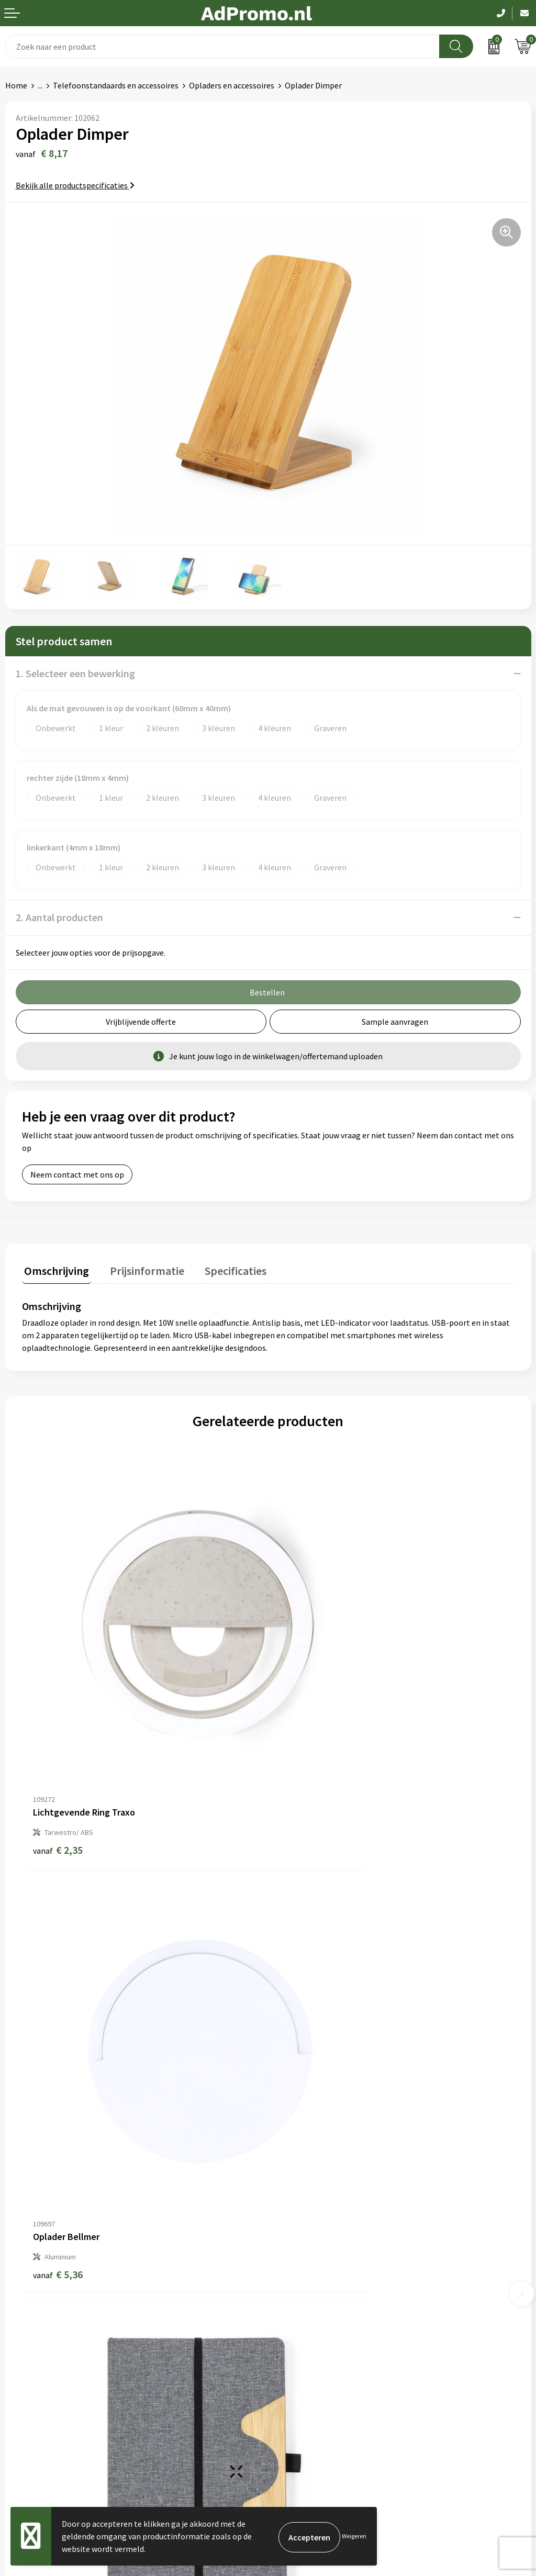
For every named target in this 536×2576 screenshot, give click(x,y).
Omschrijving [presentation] (54, 1268)
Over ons (289, 2175)
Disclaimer (292, 2384)
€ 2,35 (58, 1745)
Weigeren (354, 2536)
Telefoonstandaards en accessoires (115, 85)
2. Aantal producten (59, 917)
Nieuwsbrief (294, 2191)
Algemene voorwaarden (315, 2337)
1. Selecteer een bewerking (75, 673)
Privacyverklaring (304, 2369)
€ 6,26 (58, 2070)
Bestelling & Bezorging (47, 2352)
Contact (20, 2337)
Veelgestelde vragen (309, 2207)
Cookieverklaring (303, 2352)
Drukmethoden (300, 2239)
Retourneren (28, 2384)
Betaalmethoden (36, 2369)
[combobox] (222, 46)
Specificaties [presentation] (223, 1268)
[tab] (54, 1270)
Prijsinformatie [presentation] (140, 1268)
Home (16, 85)
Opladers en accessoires (231, 85)
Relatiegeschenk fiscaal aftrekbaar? (337, 2222)
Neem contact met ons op (77, 1174)
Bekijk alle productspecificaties (75, 185)
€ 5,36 (304, 1745)
